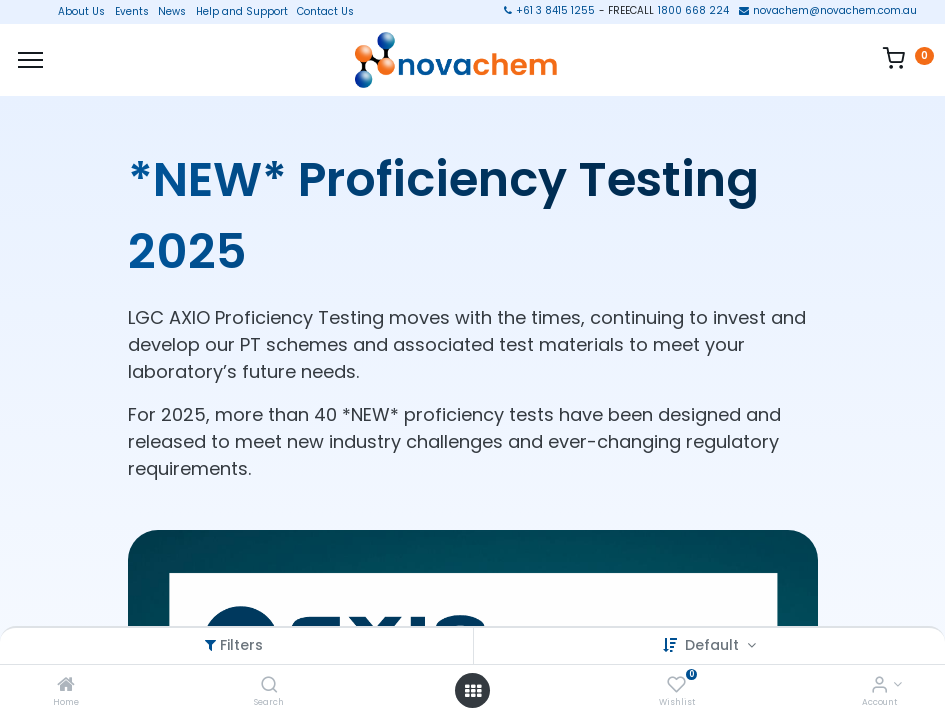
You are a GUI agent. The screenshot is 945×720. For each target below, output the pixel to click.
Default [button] (714, 645)
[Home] (66, 686)
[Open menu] (473, 691)
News (172, 12)
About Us (75, 12)
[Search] (269, 686)
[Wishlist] (676, 686)
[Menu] (30, 60)
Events (132, 12)
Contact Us (325, 12)
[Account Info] (879, 686)
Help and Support (242, 12)
